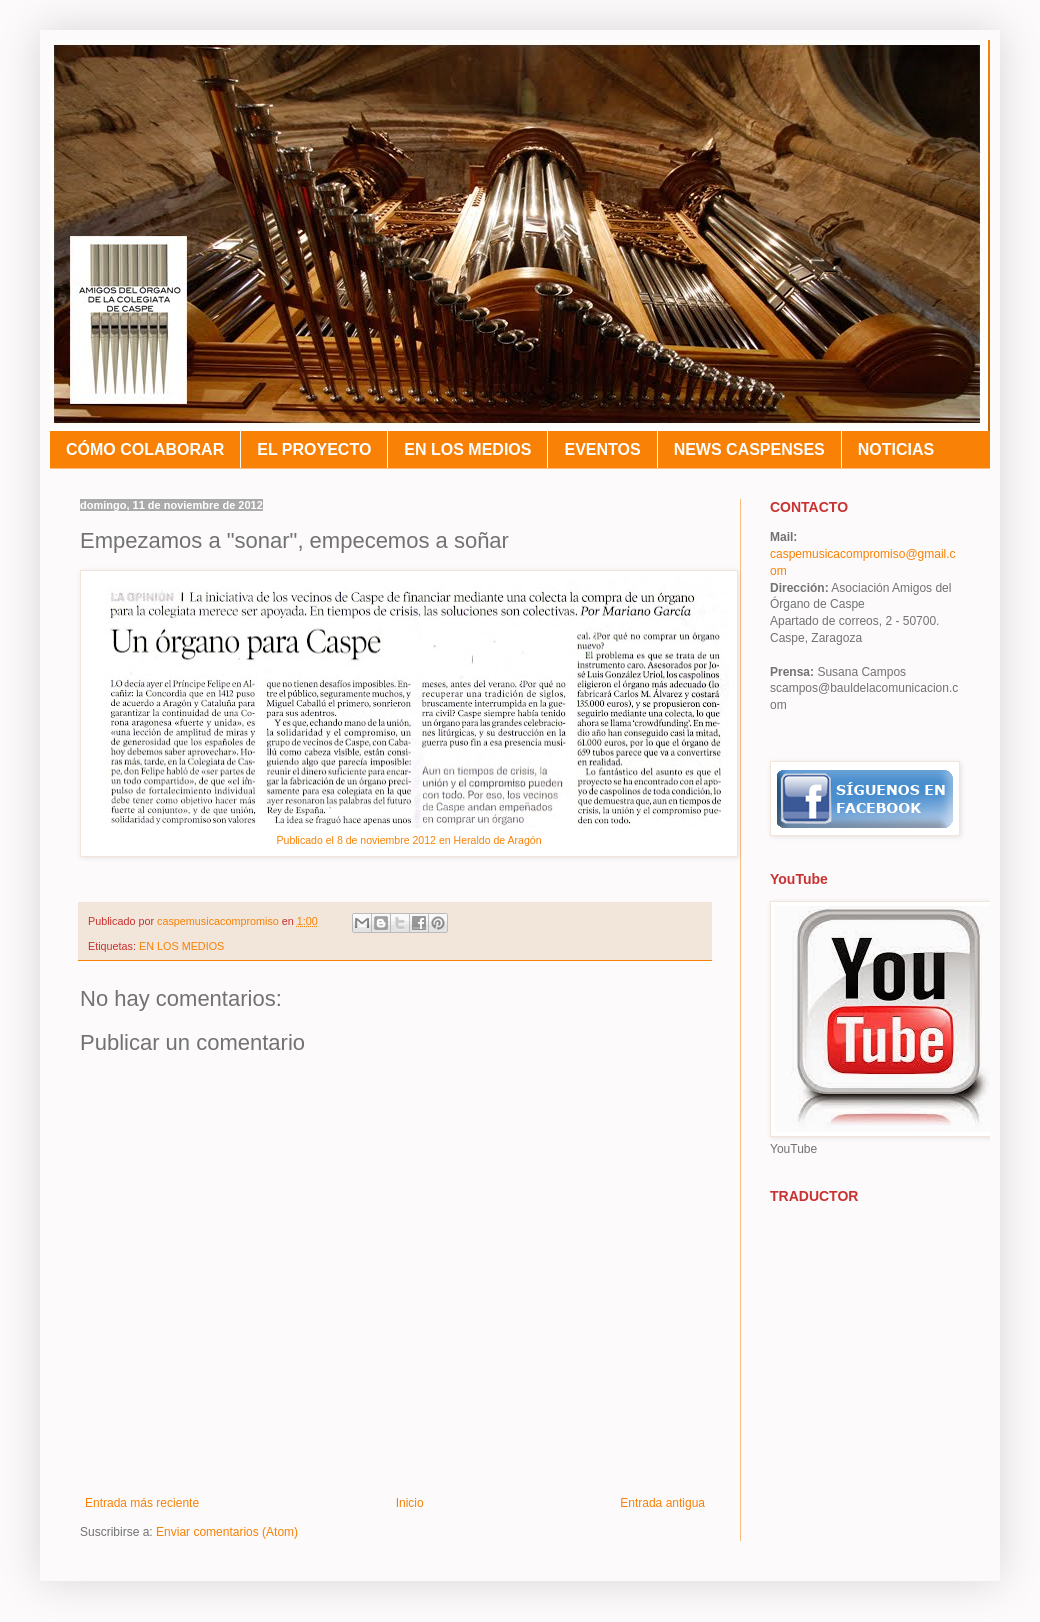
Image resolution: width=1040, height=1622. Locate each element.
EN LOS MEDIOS (467, 449)
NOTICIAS (896, 449)
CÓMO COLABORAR (145, 449)
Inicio (410, 1503)
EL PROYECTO (314, 449)
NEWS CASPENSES (749, 449)
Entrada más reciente (142, 1503)
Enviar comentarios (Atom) (227, 1532)
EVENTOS (602, 449)
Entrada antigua (662, 1503)
